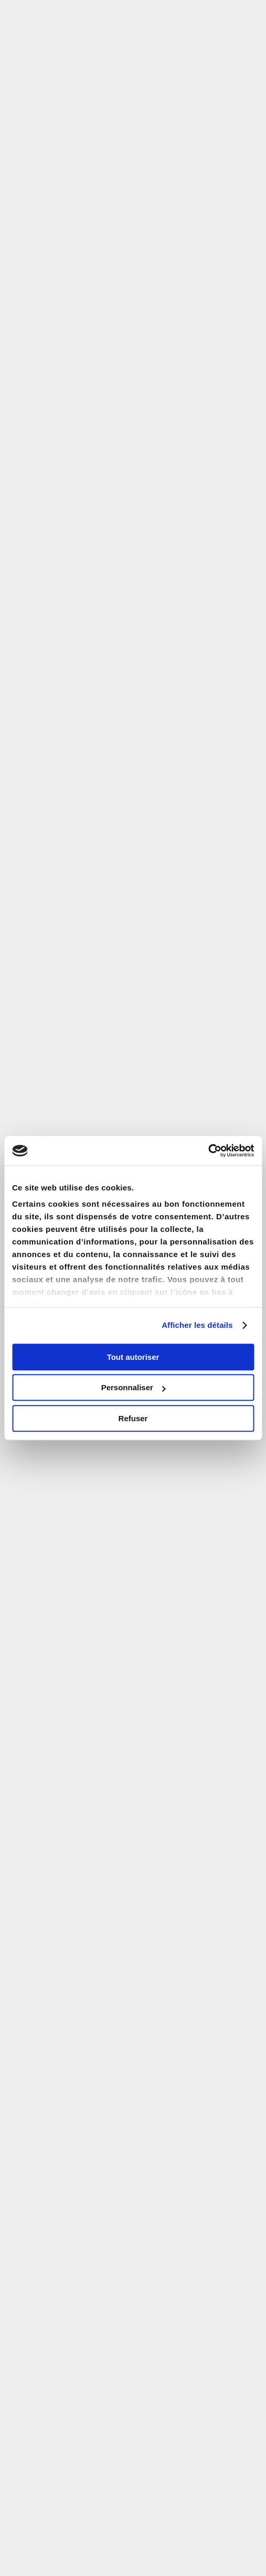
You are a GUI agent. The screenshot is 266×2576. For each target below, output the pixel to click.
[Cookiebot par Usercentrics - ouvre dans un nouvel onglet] (208, 1150)
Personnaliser (133, 1387)
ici (252, 1884)
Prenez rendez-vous (179, 1992)
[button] (244, 15)
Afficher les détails (197, 1325)
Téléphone (41, 1535)
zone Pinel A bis (121, 204)
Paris (89, 291)
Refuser (133, 1418)
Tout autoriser (133, 1357)
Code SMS (41, 1582)
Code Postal (44, 1488)
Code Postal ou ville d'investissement (92, 1102)
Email (32, 1441)
